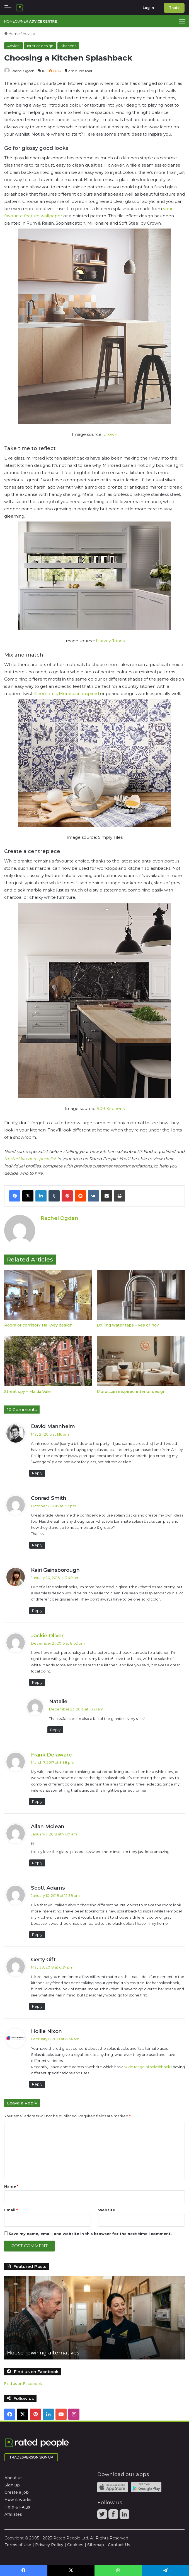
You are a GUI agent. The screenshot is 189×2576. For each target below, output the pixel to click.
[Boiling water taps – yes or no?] (141, 1295)
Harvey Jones (110, 640)
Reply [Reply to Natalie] (55, 1729)
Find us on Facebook (23, 2383)
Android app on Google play (146, 2487)
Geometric (45, 693)
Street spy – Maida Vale (27, 1391)
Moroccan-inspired (79, 693)
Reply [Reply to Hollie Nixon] (37, 2084)
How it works (18, 2499)
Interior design (40, 46)
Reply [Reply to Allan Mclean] (37, 1862)
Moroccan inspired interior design (131, 1391)
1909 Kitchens (110, 1108)
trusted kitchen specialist (30, 1158)
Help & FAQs (17, 2506)
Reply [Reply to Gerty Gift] (37, 2006)
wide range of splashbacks (148, 2066)
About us (13, 2477)
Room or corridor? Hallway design (38, 1325)
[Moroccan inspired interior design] (141, 1361)
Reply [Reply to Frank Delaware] (37, 1801)
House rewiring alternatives (43, 2353)
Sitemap (95, 2544)
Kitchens (68, 46)
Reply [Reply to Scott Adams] (37, 1934)
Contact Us (119, 2544)
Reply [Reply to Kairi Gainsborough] (37, 1610)
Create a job (16, 2492)
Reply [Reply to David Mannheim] (37, 1473)
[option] (94, 2317)
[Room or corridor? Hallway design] (48, 1295)
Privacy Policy (49, 2544)
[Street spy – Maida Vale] (48, 1361)
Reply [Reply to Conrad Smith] (37, 1544)
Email (11, 2209)
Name (11, 2186)
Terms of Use (17, 2544)
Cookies (75, 2544)
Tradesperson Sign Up (31, 2457)
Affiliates (13, 2514)
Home (12, 33)
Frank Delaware (51, 1754)
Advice (29, 33)
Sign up (12, 2484)
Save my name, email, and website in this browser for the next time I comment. (90, 2233)
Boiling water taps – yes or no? (128, 1325)
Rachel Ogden (22, 71)
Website (106, 2209)
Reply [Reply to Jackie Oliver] (37, 1682)
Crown (110, 434)
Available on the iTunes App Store (112, 2487)
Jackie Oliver (47, 1635)
